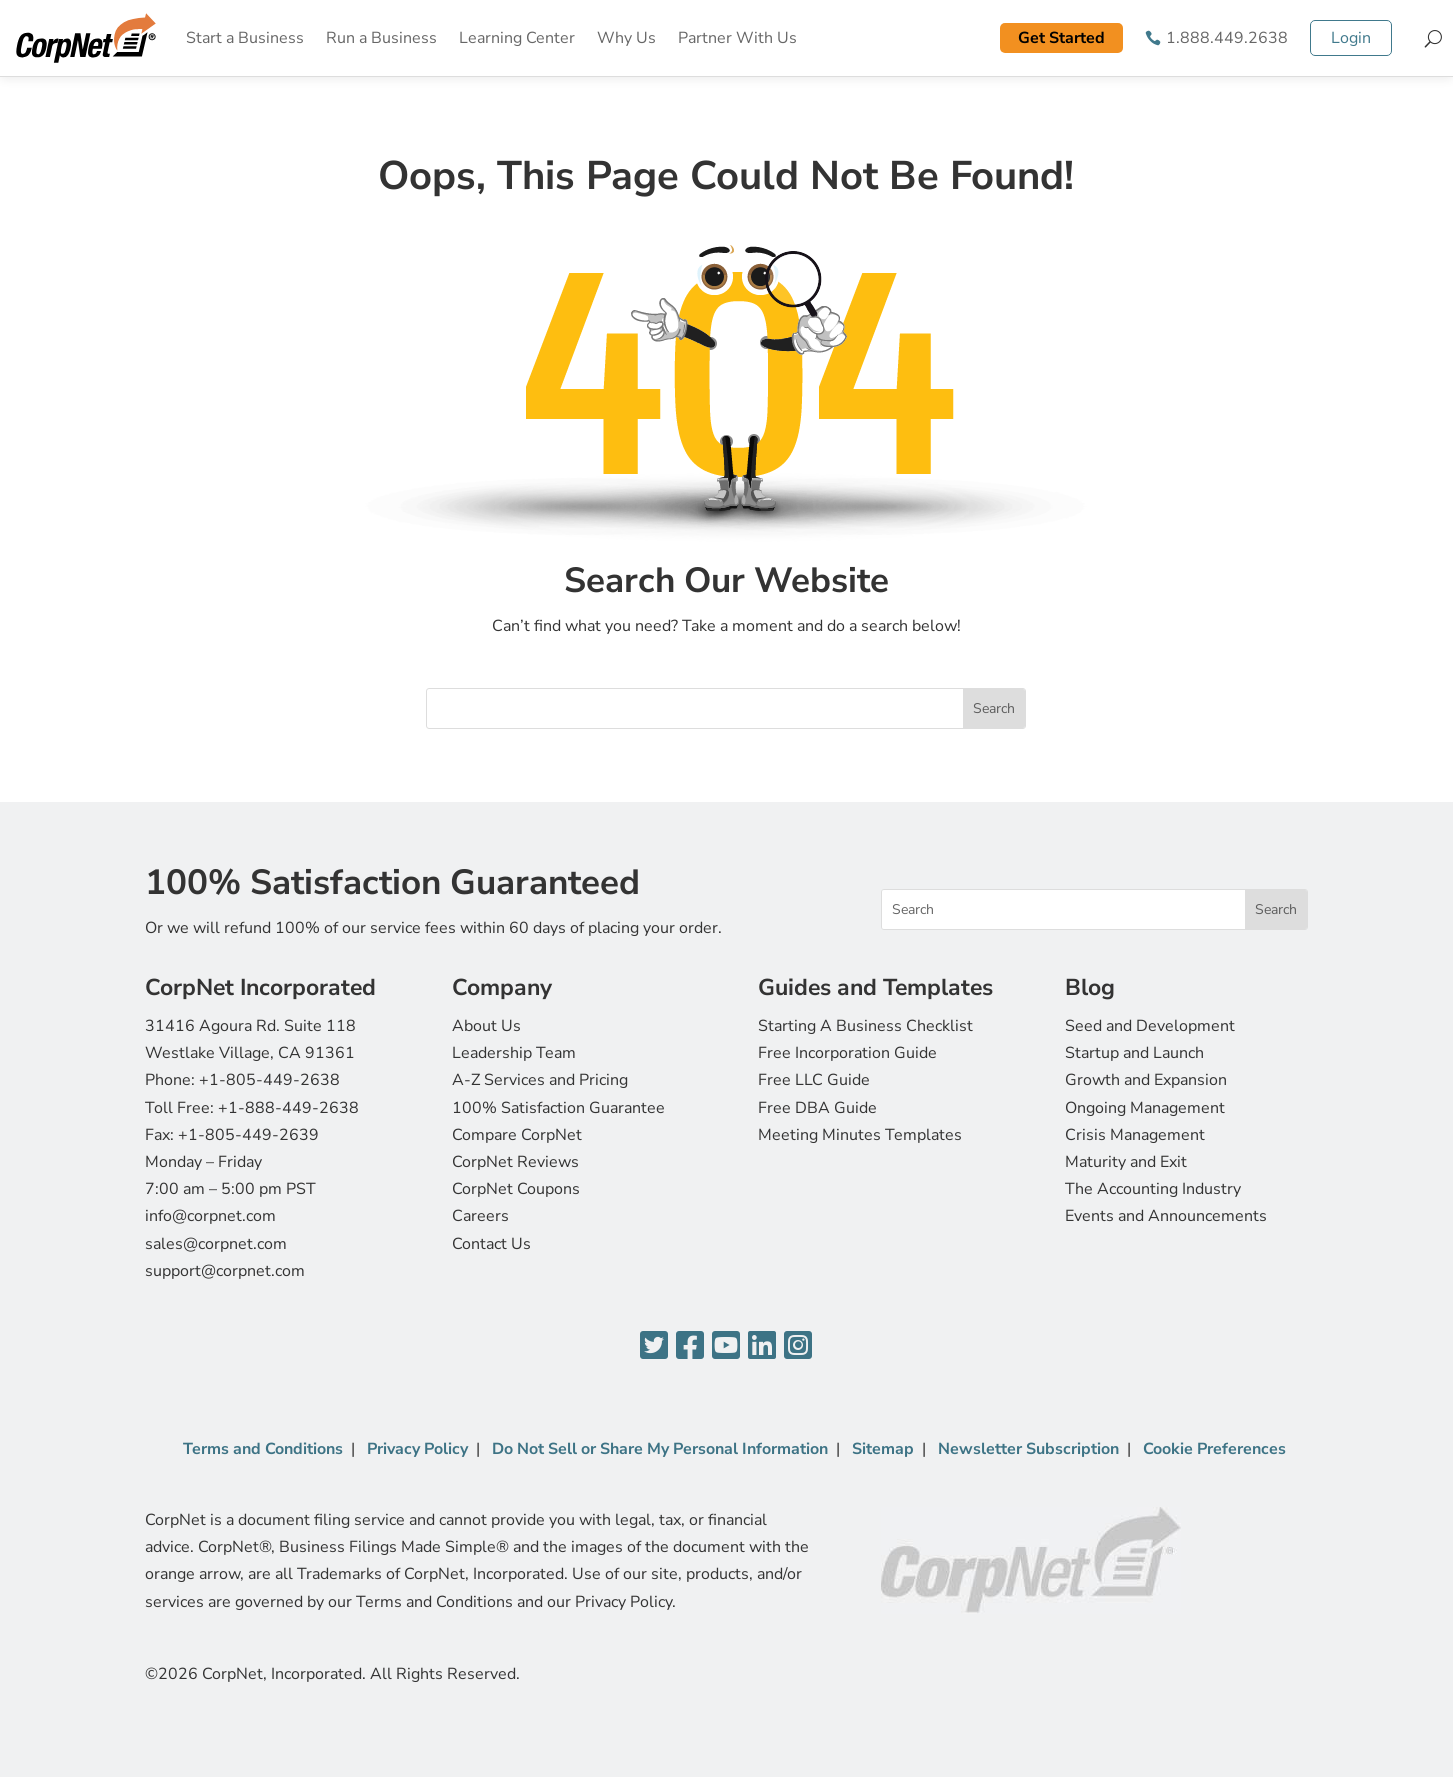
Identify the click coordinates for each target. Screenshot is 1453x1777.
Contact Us (491, 1244)
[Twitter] (654, 1346)
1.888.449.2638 (1227, 38)
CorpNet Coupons (516, 1189)
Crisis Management (1135, 1135)
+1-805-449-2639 (248, 1135)
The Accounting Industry (1153, 1189)
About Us (486, 1026)
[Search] (1433, 38)
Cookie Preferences (1214, 1449)
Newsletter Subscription (1028, 1449)
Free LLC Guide (814, 1080)
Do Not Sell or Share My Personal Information (660, 1449)
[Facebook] (690, 1346)
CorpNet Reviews (515, 1162)
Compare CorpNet (517, 1135)
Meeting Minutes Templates (860, 1135)
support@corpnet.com (225, 1271)
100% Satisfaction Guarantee (558, 1108)
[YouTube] (726, 1346)
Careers (480, 1216)
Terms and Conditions (263, 1449)
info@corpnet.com (210, 1216)
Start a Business (245, 38)
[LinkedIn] (762, 1346)
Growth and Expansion (1146, 1080)
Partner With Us (737, 38)
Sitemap (883, 1449)
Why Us (626, 38)
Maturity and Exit (1126, 1162)
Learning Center (517, 38)
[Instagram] (798, 1346)
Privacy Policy (417, 1449)
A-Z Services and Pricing (540, 1080)
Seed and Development (1150, 1026)
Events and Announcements (1166, 1216)
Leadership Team (514, 1053)
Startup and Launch (1134, 1053)
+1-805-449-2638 (269, 1080)
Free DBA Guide (817, 1108)
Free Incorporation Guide (847, 1053)
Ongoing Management (1145, 1108)
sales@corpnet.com (216, 1244)
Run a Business (381, 38)
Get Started (1061, 38)
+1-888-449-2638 (288, 1108)
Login (1351, 38)
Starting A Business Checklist (865, 1026)
